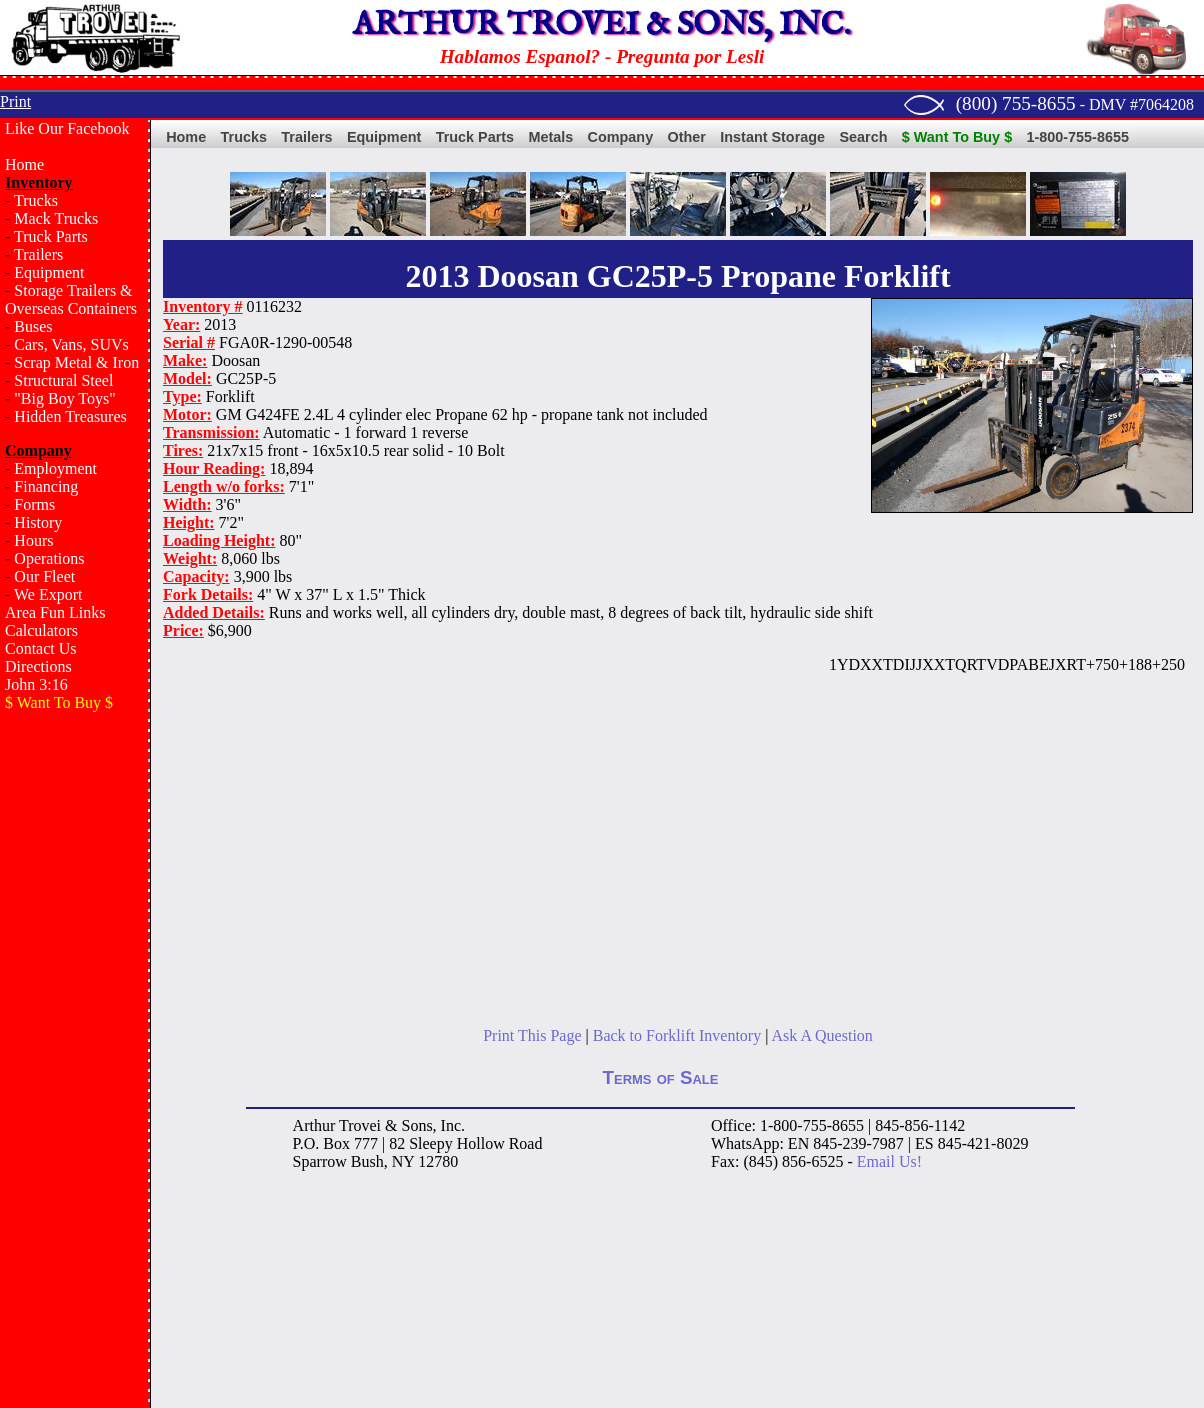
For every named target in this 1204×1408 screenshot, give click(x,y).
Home (24, 164)
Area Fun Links (55, 612)
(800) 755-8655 (1016, 103)
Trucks (36, 200)
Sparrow (320, 1161)
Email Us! (889, 1161)
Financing (46, 486)
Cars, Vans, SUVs (71, 344)
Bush (367, 1161)
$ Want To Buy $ (957, 137)
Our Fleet (44, 576)
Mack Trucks (56, 218)
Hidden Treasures (70, 416)
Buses (33, 326)
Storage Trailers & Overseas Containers (71, 299)
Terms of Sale (661, 1077)
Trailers (38, 254)
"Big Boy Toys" (64, 398)
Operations (49, 558)
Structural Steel (63, 380)
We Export (48, 594)
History (38, 522)
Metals (550, 137)
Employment (55, 468)
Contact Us (41, 648)
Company (621, 137)
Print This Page (532, 1035)
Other (687, 137)
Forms (34, 504)
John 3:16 (36, 684)
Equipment (49, 272)
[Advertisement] (75, 1046)
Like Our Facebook (67, 128)
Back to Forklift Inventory (677, 1035)
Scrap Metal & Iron (76, 362)
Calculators (41, 630)
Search (863, 137)
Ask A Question (821, 1035)
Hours (33, 540)
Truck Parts (51, 236)
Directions (38, 666)
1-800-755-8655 (1078, 137)
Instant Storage (772, 137)
